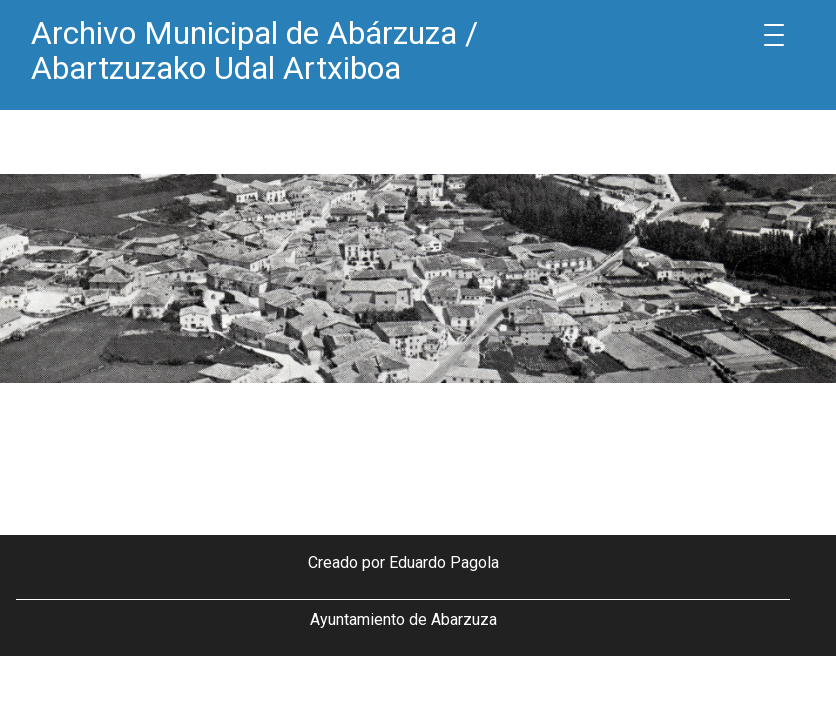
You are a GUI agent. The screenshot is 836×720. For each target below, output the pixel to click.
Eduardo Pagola (444, 562)
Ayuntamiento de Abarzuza (403, 619)
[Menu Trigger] (774, 35)
